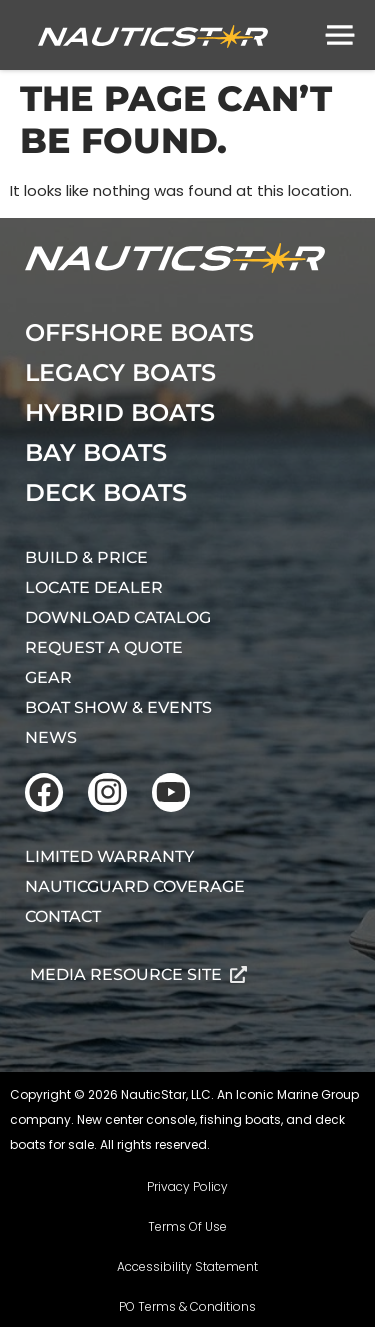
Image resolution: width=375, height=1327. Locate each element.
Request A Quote (104, 647)
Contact (63, 916)
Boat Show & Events (118, 707)
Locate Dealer (94, 587)
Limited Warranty (109, 856)
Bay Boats (96, 452)
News (51, 737)
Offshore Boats (139, 332)
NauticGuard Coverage (135, 886)
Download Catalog (118, 617)
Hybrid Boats (120, 412)
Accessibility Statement (187, 1266)
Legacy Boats (120, 372)
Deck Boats (106, 492)
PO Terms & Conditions (187, 1306)
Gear (48, 677)
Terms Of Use (187, 1226)
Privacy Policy (187, 1186)
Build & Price (86, 557)
